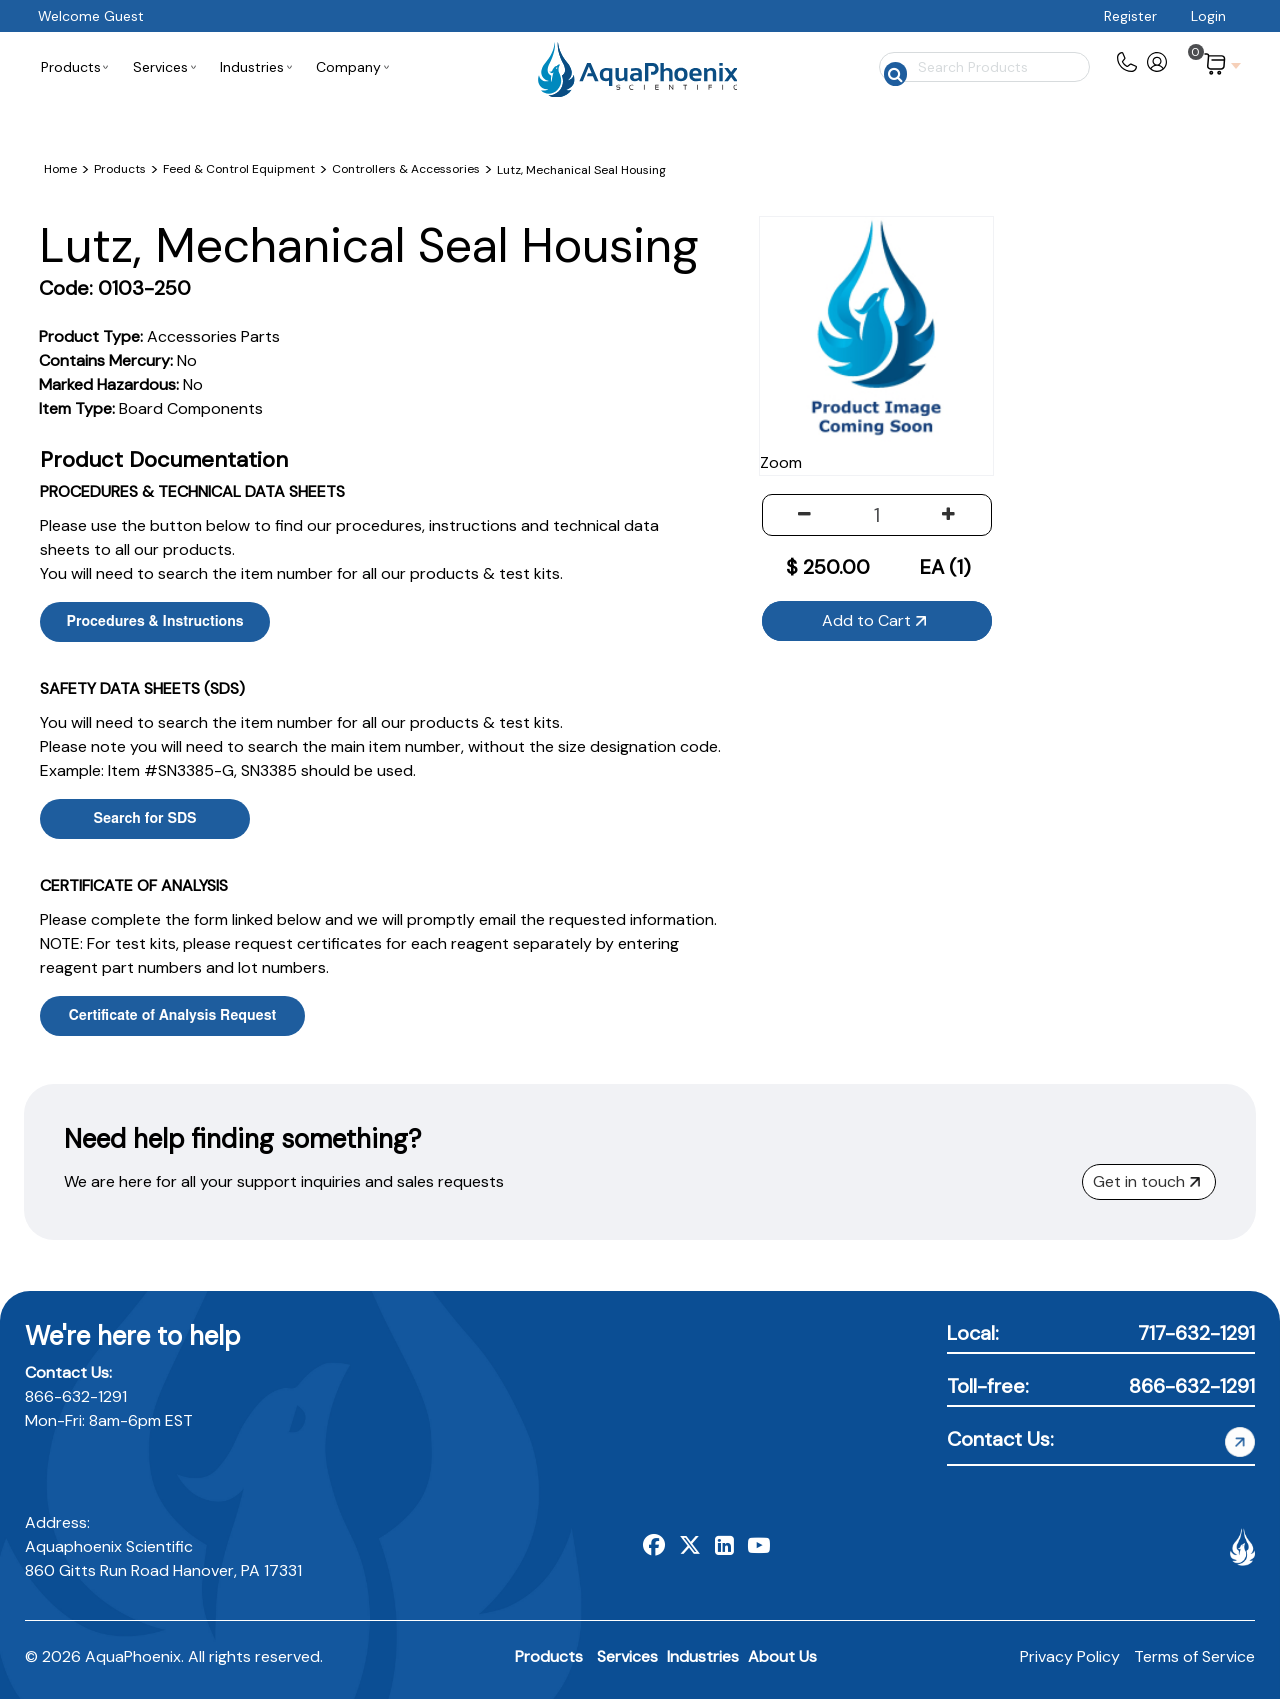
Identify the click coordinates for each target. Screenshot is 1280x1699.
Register (1130, 16)
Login (1208, 16)
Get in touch (1146, 1181)
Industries (703, 1656)
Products (549, 1656)
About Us (782, 1656)
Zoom (952, 424)
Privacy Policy (1070, 1656)
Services (627, 1656)
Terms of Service (1194, 1656)
